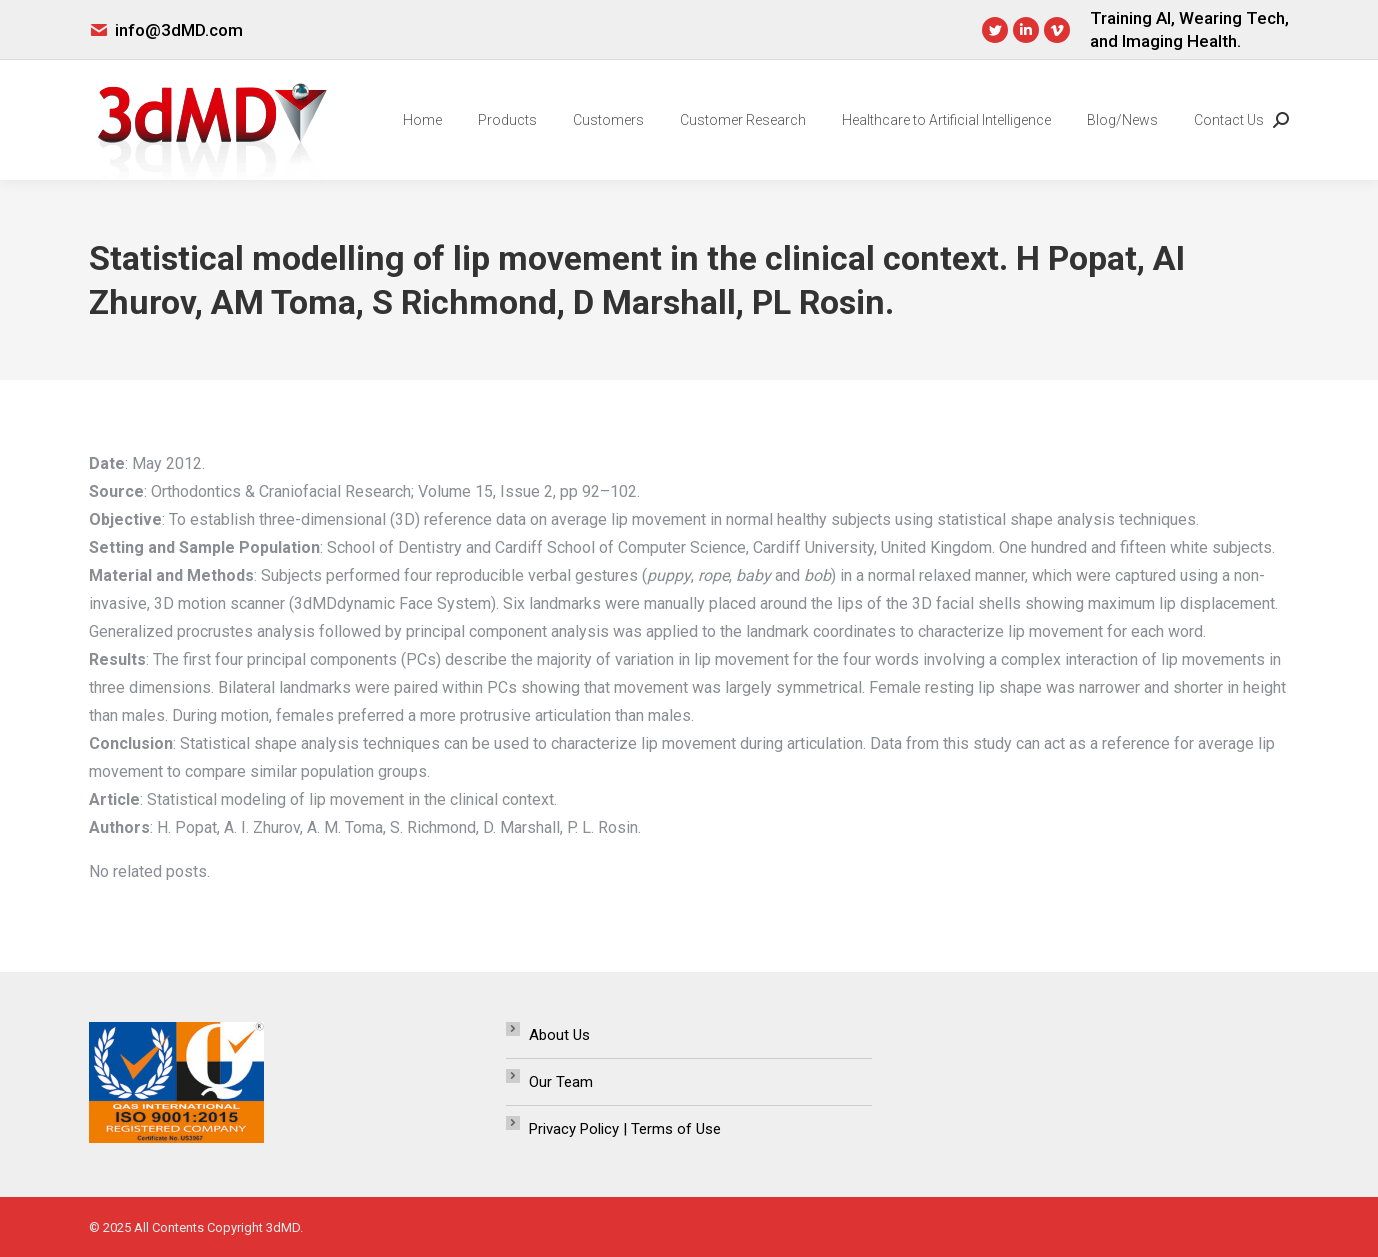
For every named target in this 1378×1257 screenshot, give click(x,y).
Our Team (561, 1082)
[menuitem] (422, 120)
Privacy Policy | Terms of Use (625, 1129)
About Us (559, 1035)
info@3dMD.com (179, 30)
